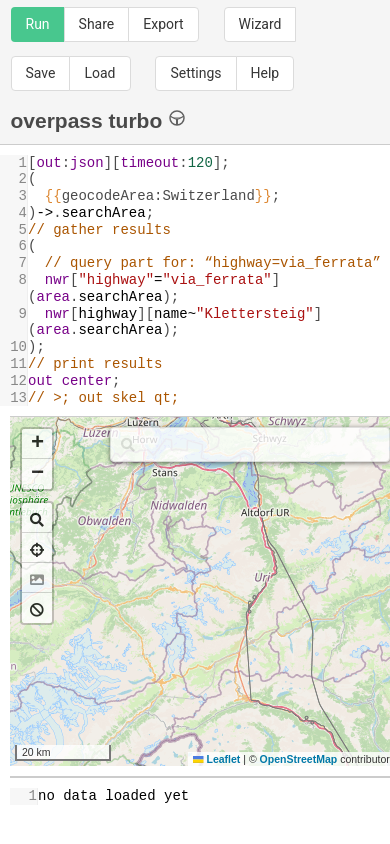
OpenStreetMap (299, 759)
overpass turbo (98, 119)
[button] (37, 444)
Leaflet (216, 759)
